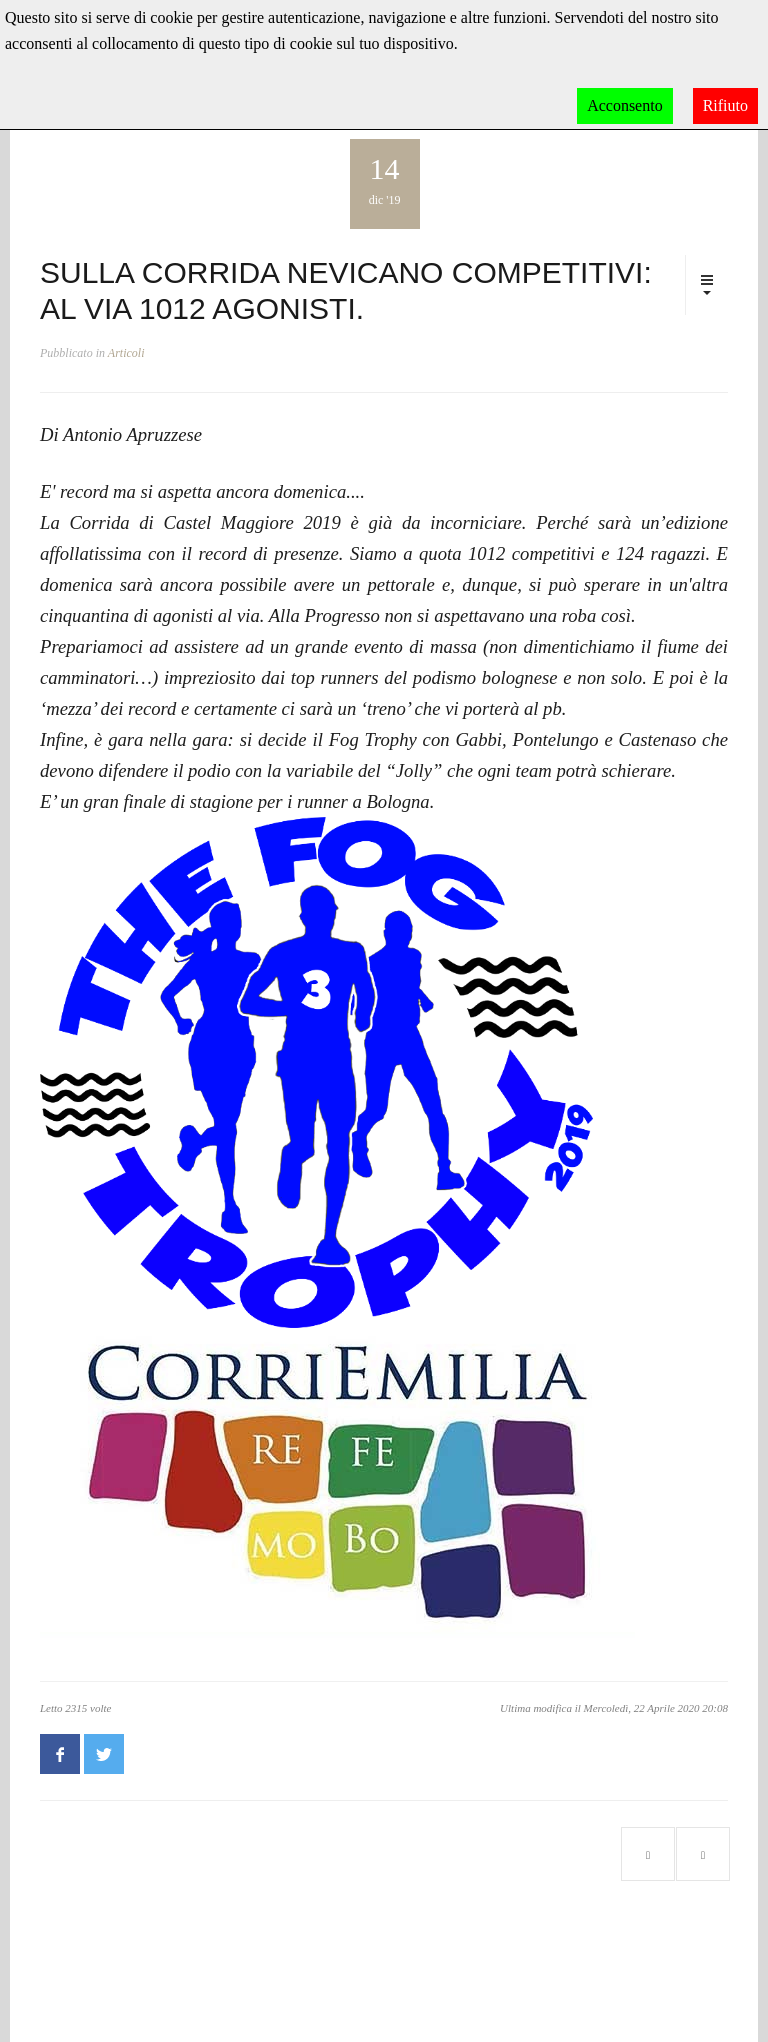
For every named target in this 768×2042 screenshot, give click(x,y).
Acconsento (625, 105)
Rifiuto (725, 105)
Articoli (126, 353)
